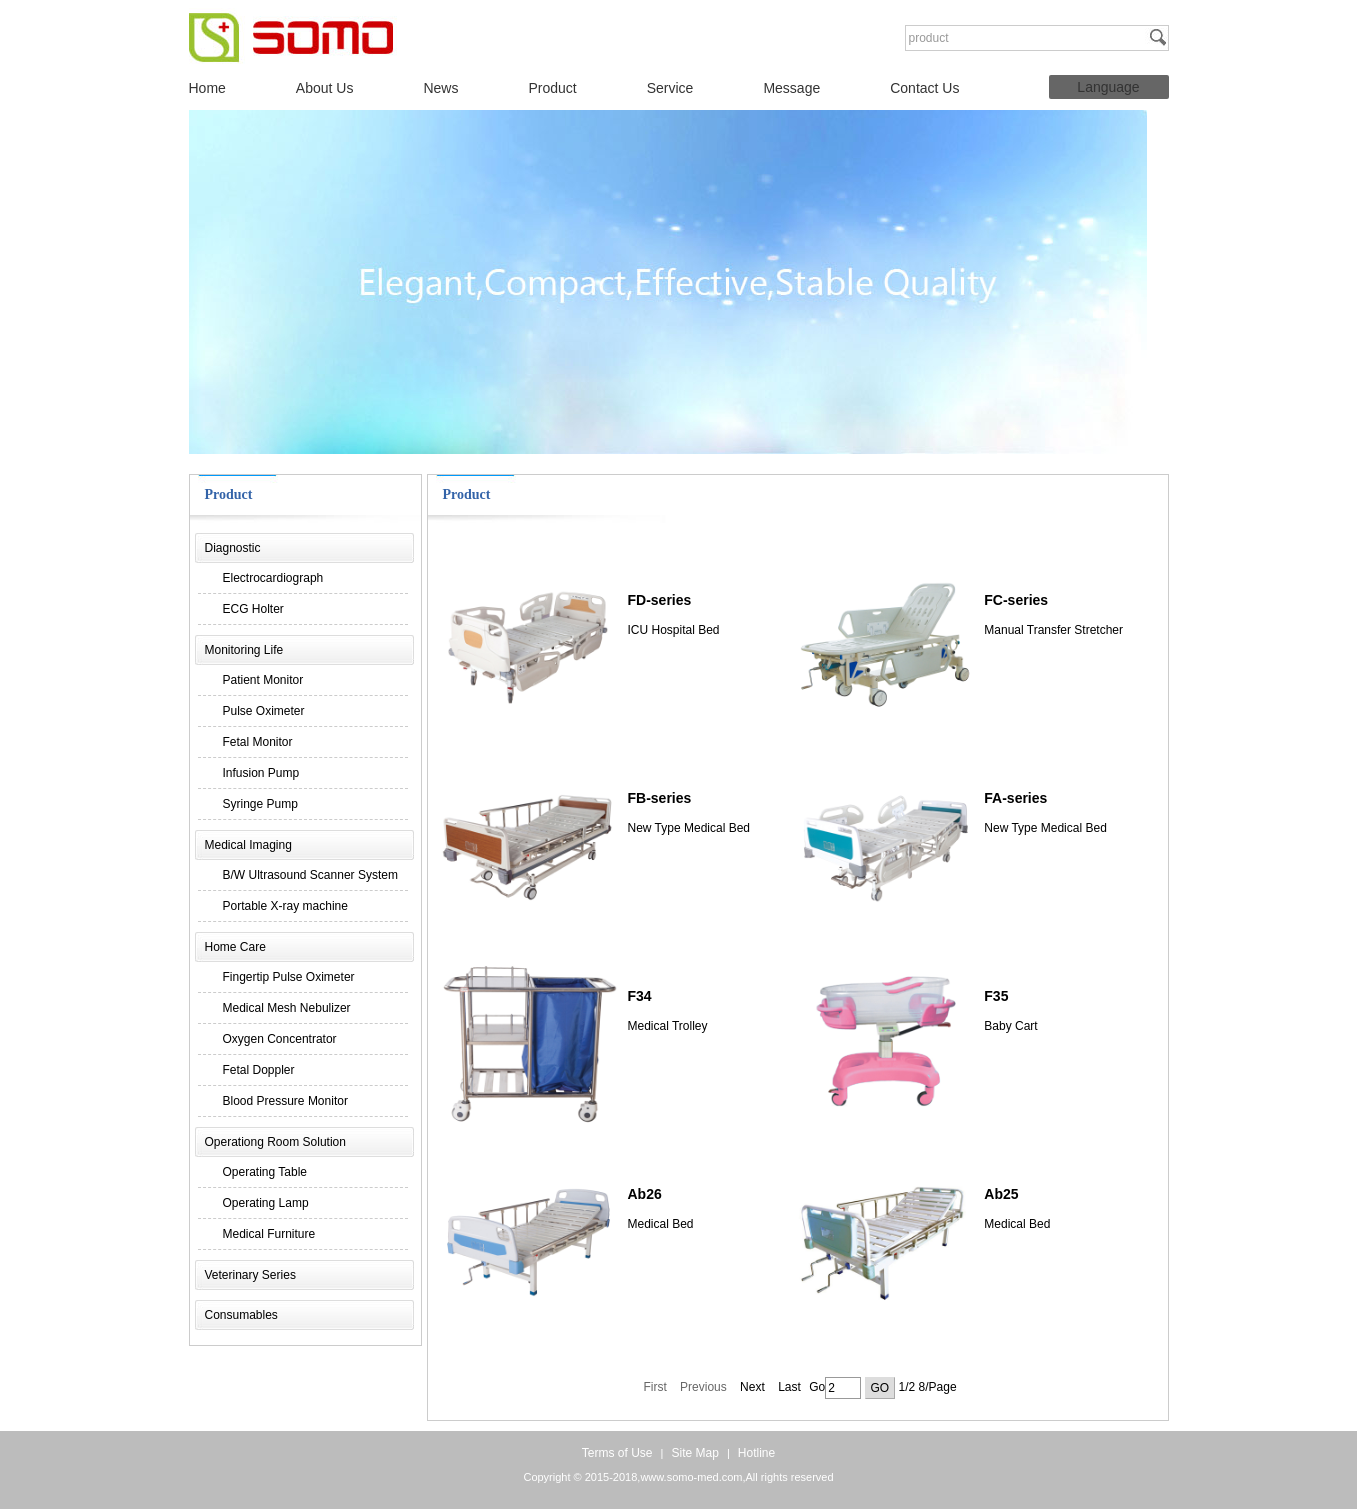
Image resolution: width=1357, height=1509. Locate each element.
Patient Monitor (263, 680)
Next (752, 1387)
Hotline (756, 1453)
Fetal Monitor (258, 742)
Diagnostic (233, 548)
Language (1108, 87)
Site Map (694, 1453)
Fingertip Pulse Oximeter (289, 977)
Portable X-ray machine (285, 906)
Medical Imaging (248, 845)
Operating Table (265, 1172)
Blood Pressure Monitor (285, 1101)
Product (552, 88)
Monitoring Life (244, 650)
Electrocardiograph (273, 578)
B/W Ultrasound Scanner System (310, 875)
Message (791, 88)
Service (670, 88)
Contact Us (924, 88)
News (440, 88)
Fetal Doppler (259, 1070)
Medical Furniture (269, 1234)
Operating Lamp (266, 1203)
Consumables (241, 1315)
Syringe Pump (260, 804)
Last (789, 1387)
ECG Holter (253, 609)
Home (207, 88)
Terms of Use (617, 1453)
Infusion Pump (261, 773)
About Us (325, 88)
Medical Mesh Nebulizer (287, 1008)
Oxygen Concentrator (280, 1039)
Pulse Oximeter (264, 711)
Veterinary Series (250, 1275)
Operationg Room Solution (275, 1142)
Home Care (235, 947)
